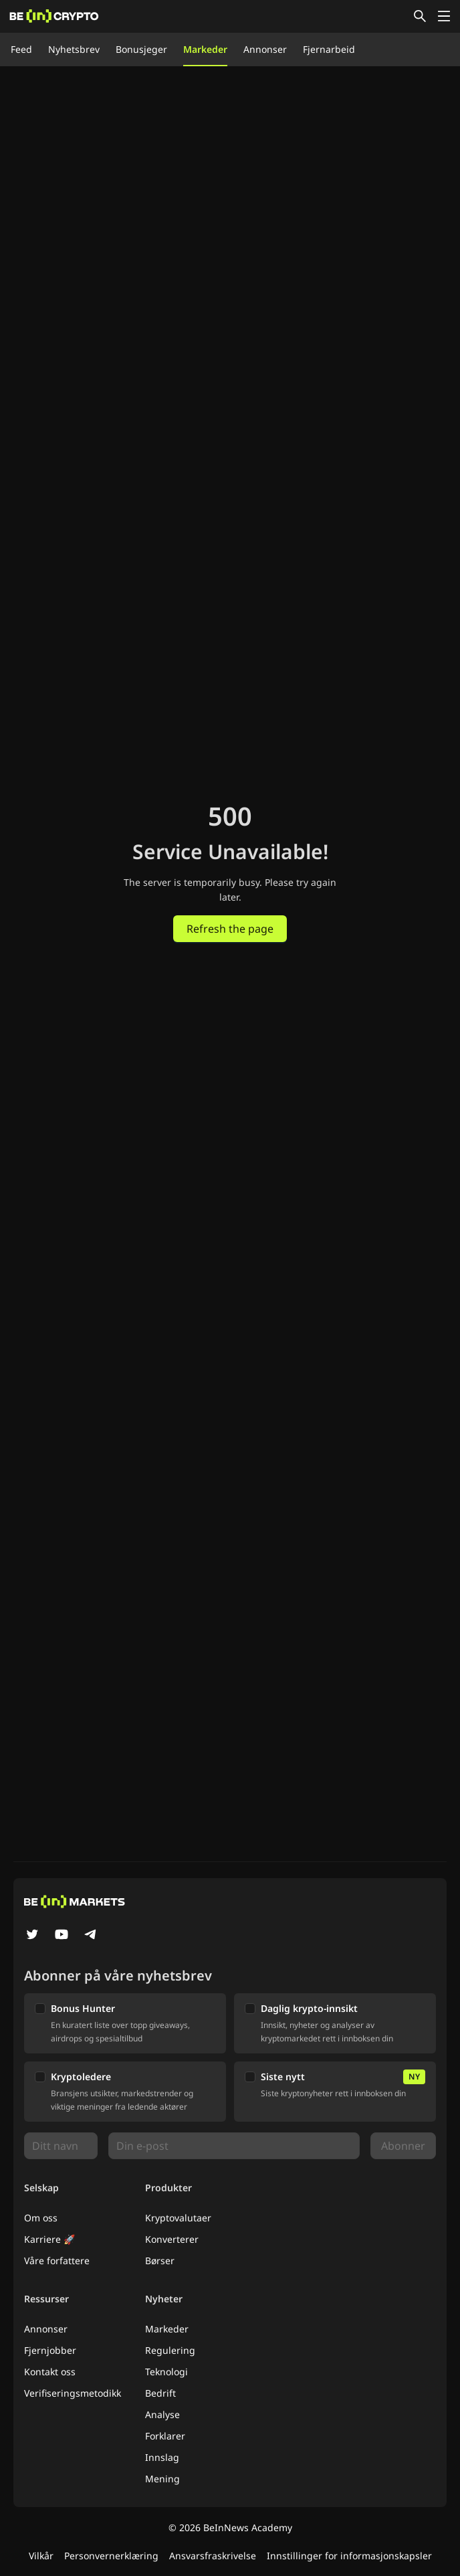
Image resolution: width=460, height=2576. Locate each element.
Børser (160, 2260)
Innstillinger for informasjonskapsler (349, 2555)
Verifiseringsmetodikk (72, 2393)
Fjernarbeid (329, 49)
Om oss (41, 2217)
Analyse (162, 2414)
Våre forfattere (57, 2260)
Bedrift (160, 2393)
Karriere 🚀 (49, 2239)
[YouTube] (61, 1935)
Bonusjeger (141, 49)
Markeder (205, 49)
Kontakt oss (50, 2371)
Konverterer (172, 2239)
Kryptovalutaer (178, 2217)
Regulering (170, 2350)
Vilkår (41, 2555)
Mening (162, 2478)
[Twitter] (32, 1935)
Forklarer (165, 2435)
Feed (21, 49)
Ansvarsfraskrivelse (212, 2555)
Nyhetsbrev (74, 49)
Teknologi (166, 2371)
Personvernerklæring (111, 2555)
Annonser (265, 49)
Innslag (162, 2457)
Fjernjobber (50, 2350)
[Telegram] (91, 1935)
